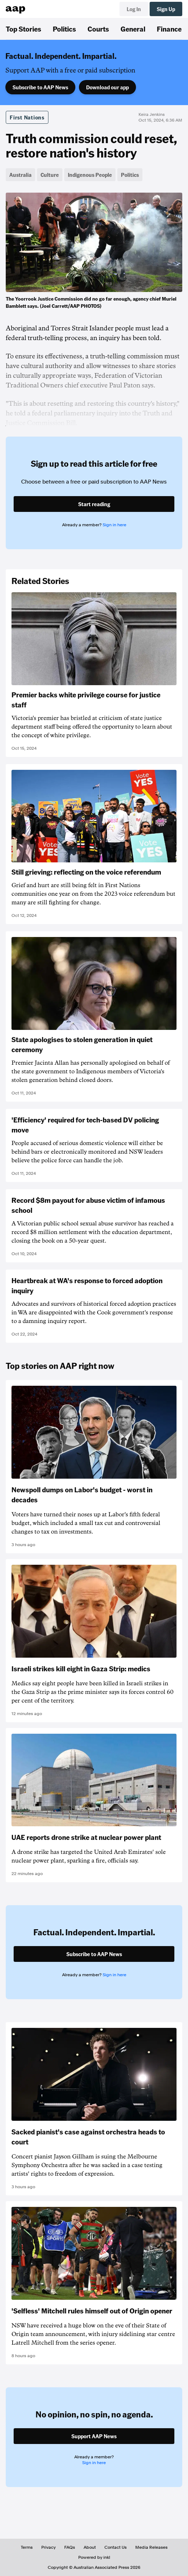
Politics (64, 28)
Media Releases (151, 2547)
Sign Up (166, 9)
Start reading (94, 504)
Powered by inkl (94, 2557)
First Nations (27, 117)
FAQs (69, 2547)
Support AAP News (94, 2436)
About (90, 2547)
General (133, 28)
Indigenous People (90, 174)
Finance (169, 28)
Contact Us (115, 2547)
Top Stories (23, 28)
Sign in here (114, 524)
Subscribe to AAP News (40, 87)
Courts (98, 28)
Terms (27, 2547)
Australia (20, 174)
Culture (50, 174)
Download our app (107, 87)
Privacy (48, 2547)
